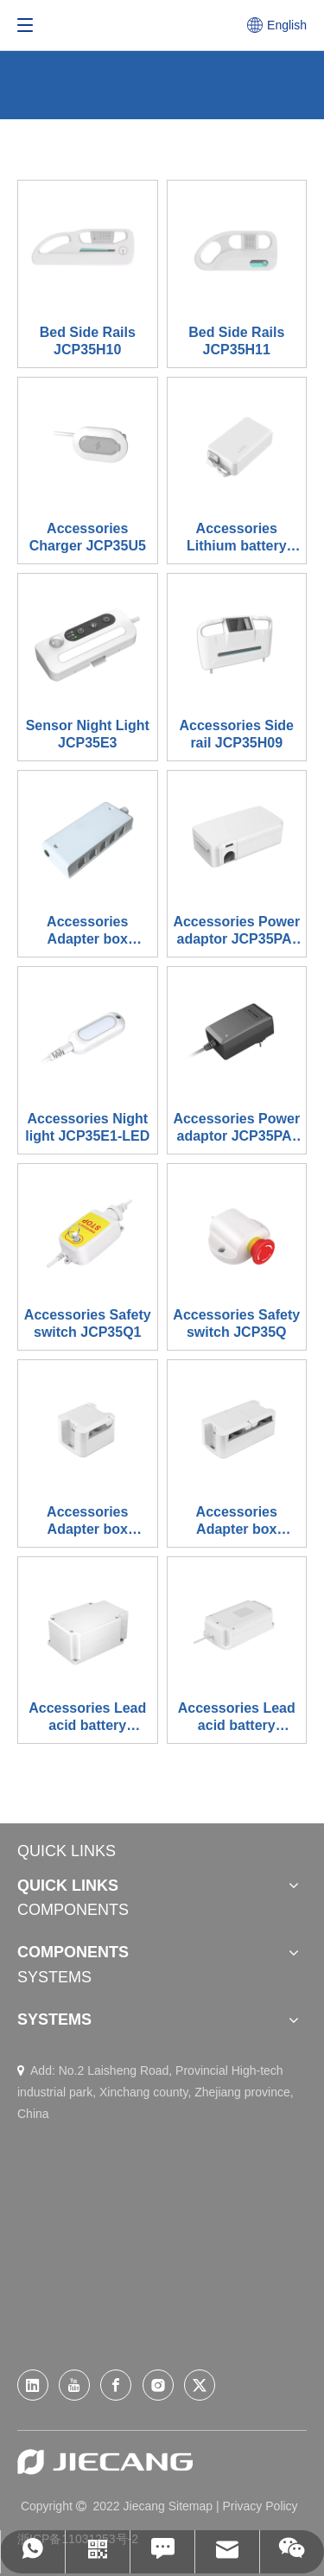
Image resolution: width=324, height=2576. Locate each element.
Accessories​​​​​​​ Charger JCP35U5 (87, 537)
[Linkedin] (32, 2385)
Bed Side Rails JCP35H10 (88, 341)
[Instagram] (158, 2385)
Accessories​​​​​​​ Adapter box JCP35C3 (236, 1521)
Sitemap (190, 2506)
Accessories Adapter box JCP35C (87, 931)
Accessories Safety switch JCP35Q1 (87, 1323)
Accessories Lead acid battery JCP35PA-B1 (236, 1717)
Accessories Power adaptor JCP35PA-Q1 (236, 931)
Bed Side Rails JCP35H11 (236, 341)
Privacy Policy (259, 2506)
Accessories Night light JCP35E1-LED (87, 1127)
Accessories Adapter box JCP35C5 (87, 1521)
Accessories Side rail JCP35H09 (236, 734)
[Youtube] (74, 2385)
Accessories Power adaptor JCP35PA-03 (236, 1128)
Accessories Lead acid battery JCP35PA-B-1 (87, 1717)
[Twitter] (199, 2385)
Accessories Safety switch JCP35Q (236, 1323)
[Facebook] (115, 2385)
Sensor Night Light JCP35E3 (87, 734)
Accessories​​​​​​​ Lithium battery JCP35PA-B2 (237, 538)
